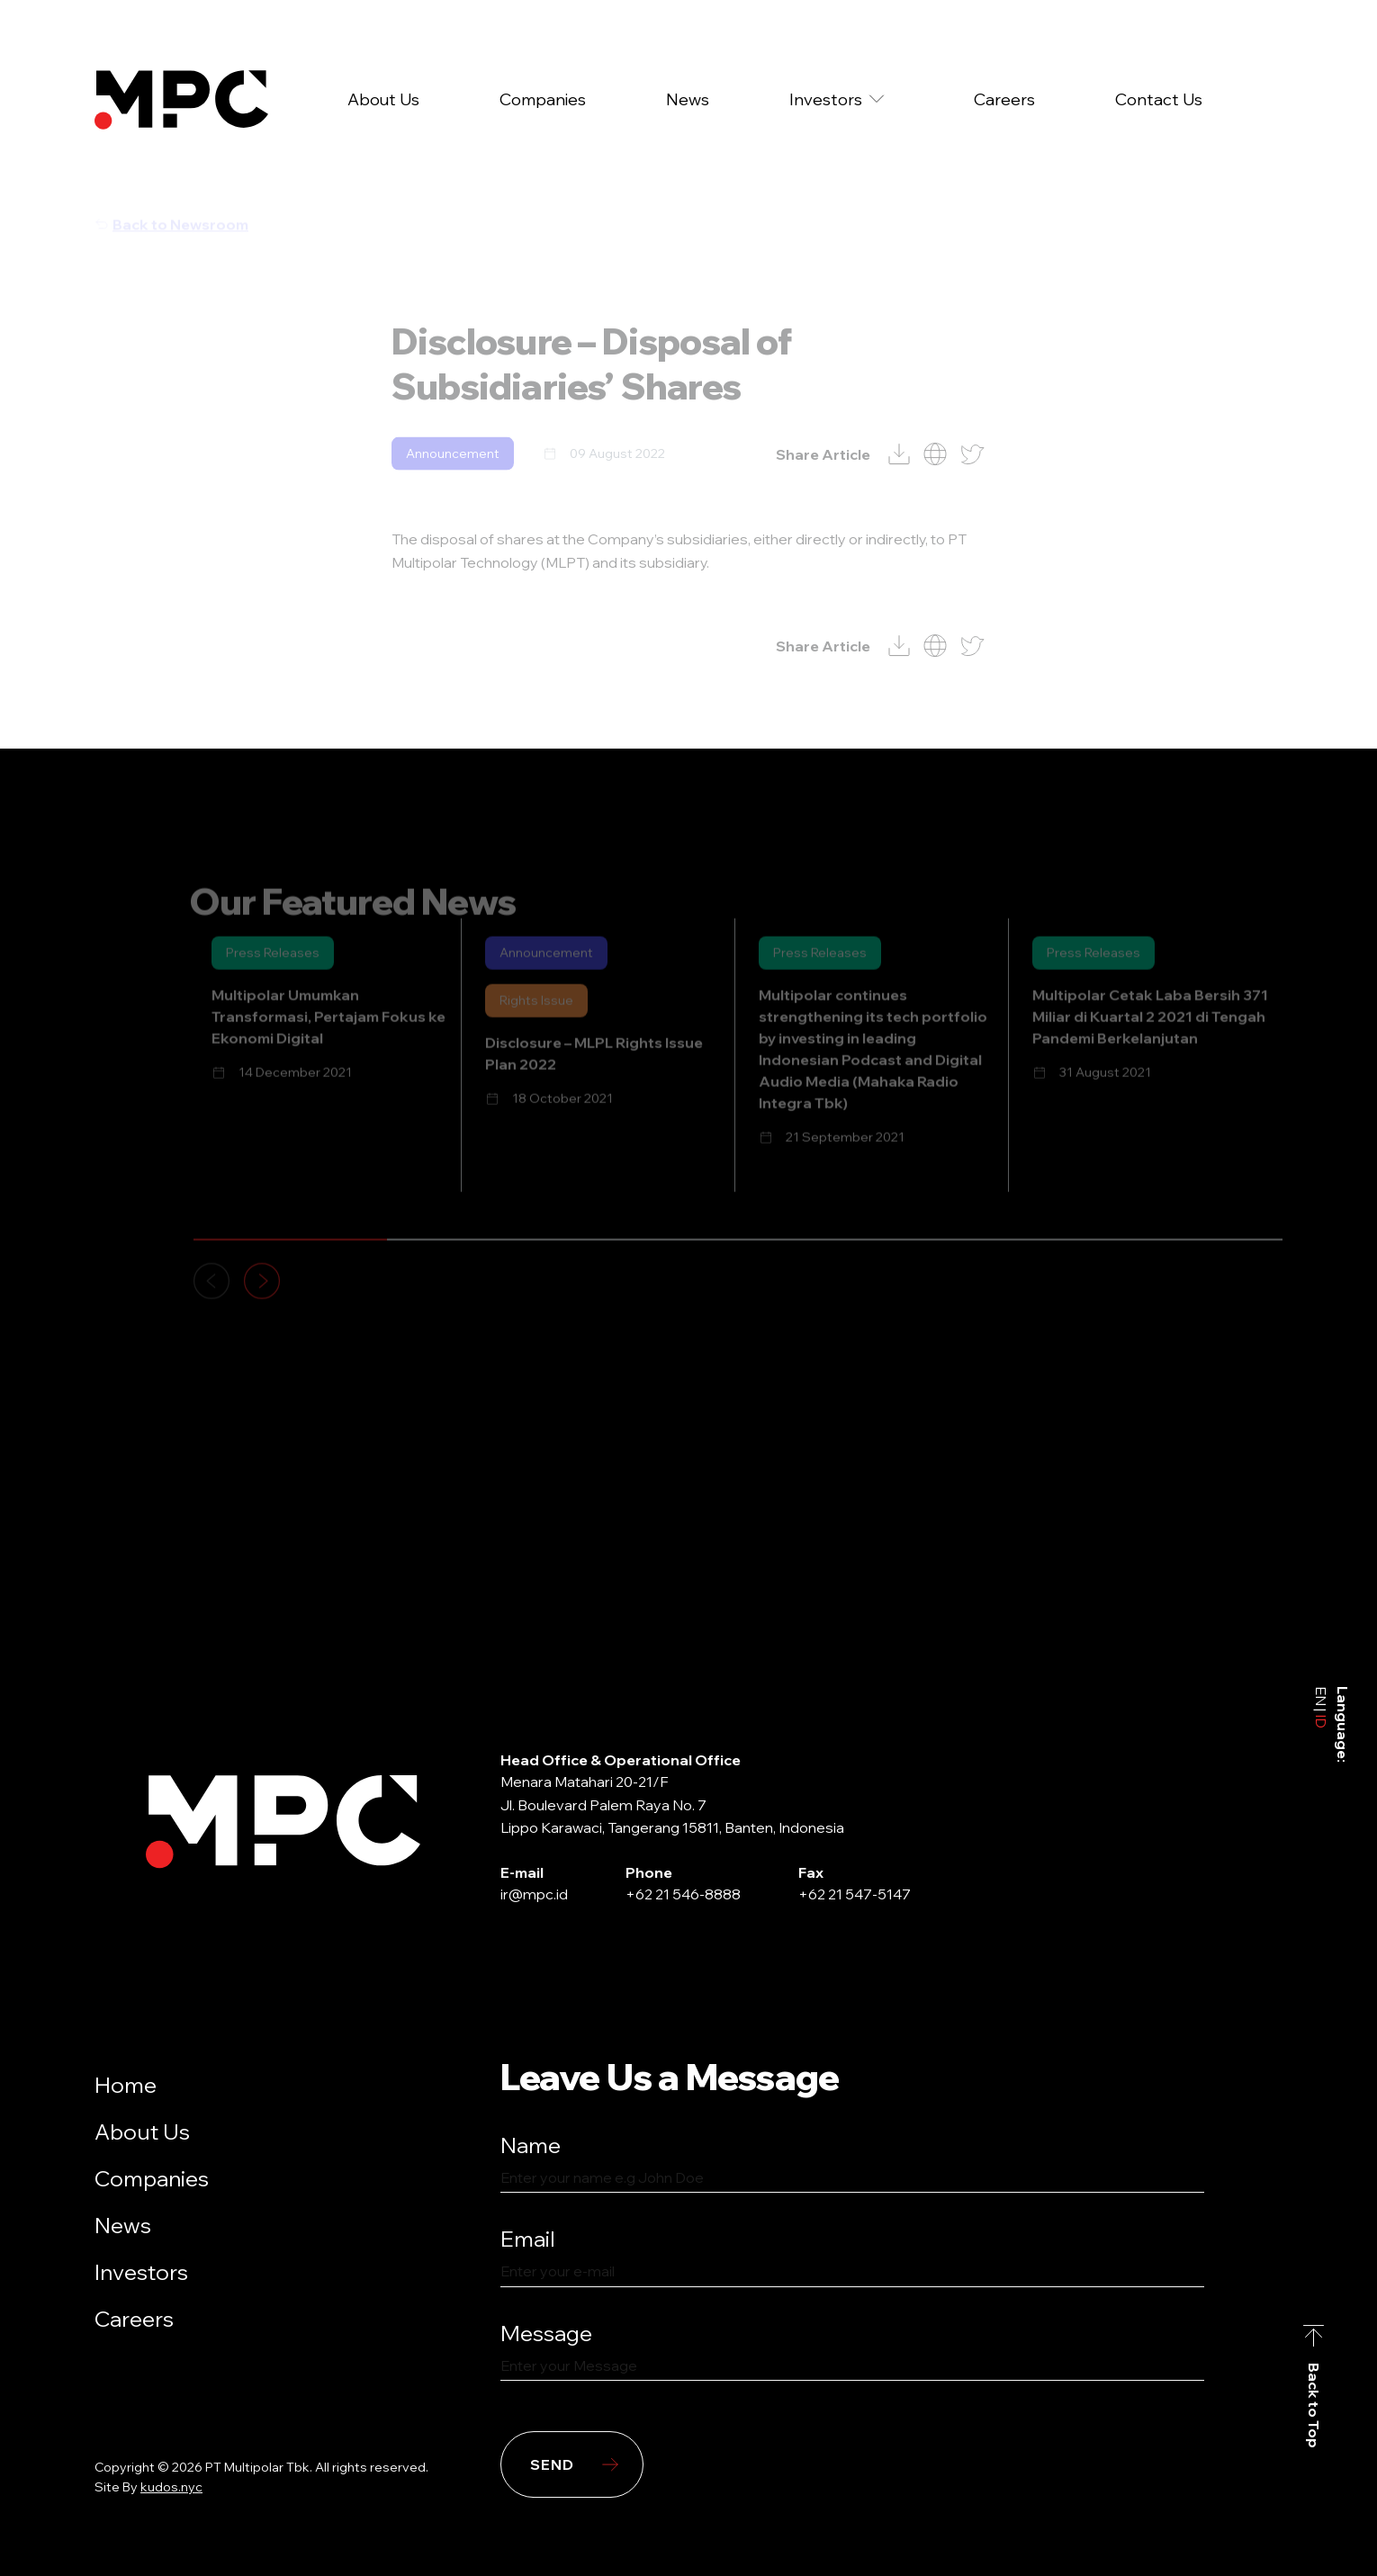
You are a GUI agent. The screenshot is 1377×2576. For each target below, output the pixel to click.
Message (546, 2333)
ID (1321, 1719)
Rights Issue (536, 1021)
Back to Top (1314, 2404)
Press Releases (273, 973)
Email (527, 2238)
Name (530, 2145)
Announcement (453, 473)
